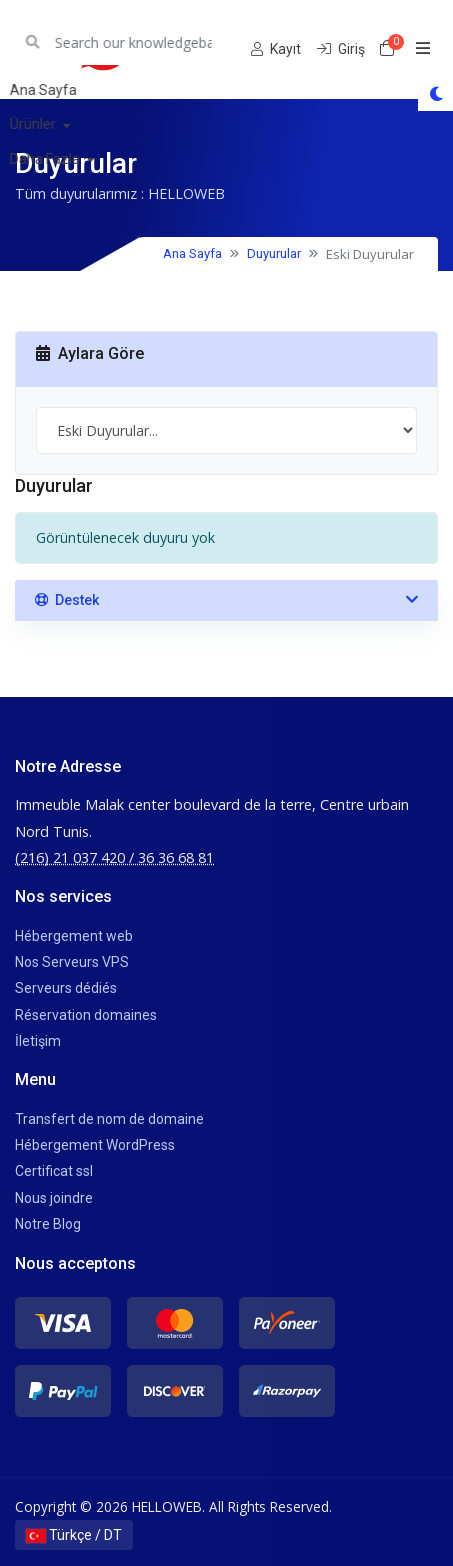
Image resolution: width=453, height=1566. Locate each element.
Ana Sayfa (192, 253)
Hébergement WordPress (95, 1145)
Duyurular (274, 253)
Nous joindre (54, 1198)
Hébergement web (74, 936)
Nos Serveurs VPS (72, 962)
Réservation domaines (86, 1015)
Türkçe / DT (74, 1535)
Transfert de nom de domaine (109, 1119)
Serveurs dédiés (66, 988)
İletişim (38, 1041)
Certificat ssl (54, 1171)
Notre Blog (48, 1224)
